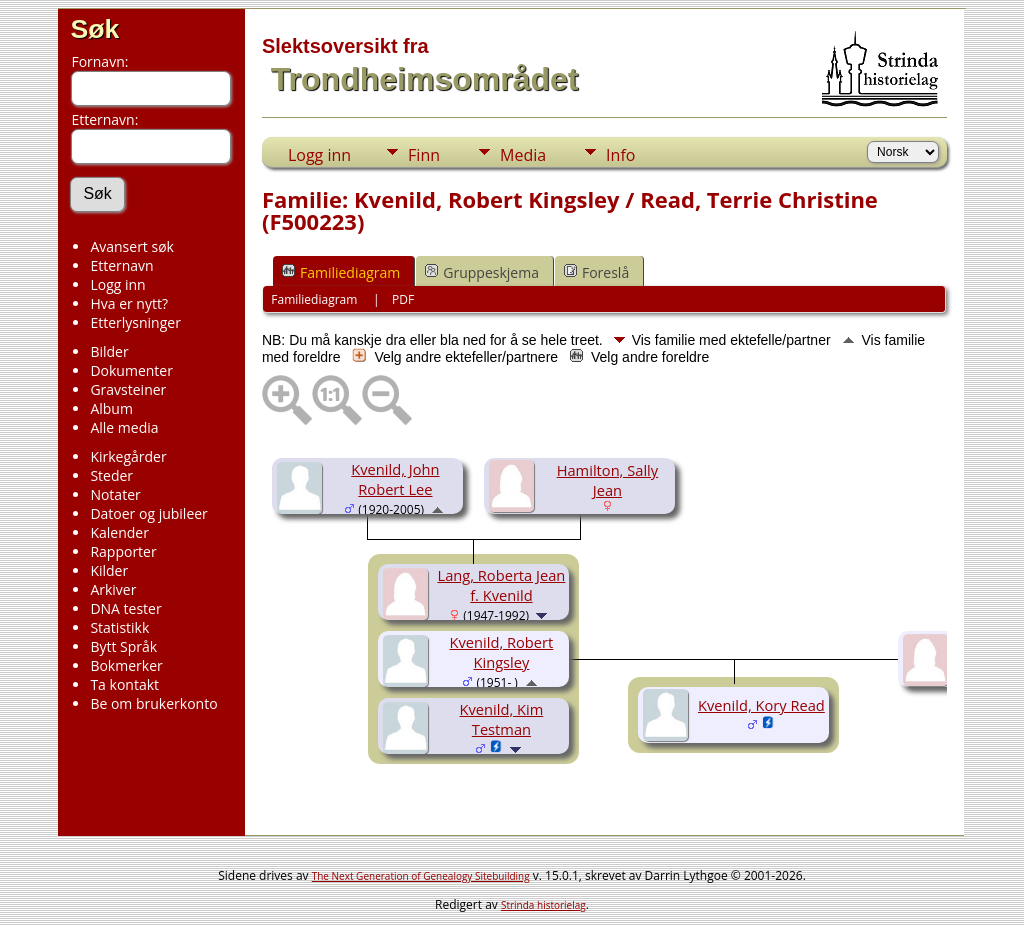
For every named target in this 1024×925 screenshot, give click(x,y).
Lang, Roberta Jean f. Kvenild (501, 585)
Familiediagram (341, 272)
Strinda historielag (543, 905)
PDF (403, 299)
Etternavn (121, 265)
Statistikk (119, 627)
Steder (111, 475)
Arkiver (113, 589)
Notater (115, 494)
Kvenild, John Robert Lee (395, 479)
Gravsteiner (128, 389)
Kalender (119, 532)
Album (111, 408)
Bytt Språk (123, 646)
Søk (94, 29)
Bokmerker (126, 665)
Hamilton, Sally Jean (607, 480)
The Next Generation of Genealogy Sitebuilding (421, 876)
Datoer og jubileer (148, 513)
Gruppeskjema (482, 272)
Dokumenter (131, 370)
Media (523, 155)
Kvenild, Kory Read (761, 705)
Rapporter (123, 551)
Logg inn (117, 284)
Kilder (109, 570)
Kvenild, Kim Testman (502, 719)
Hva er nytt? (129, 303)
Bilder (109, 351)
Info (620, 155)
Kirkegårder (128, 456)
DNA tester (125, 608)
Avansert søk (132, 246)
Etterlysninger (135, 322)
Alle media (124, 427)
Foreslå (596, 272)
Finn (424, 155)
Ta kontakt (124, 684)
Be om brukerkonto (153, 703)
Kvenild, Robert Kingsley (502, 652)
